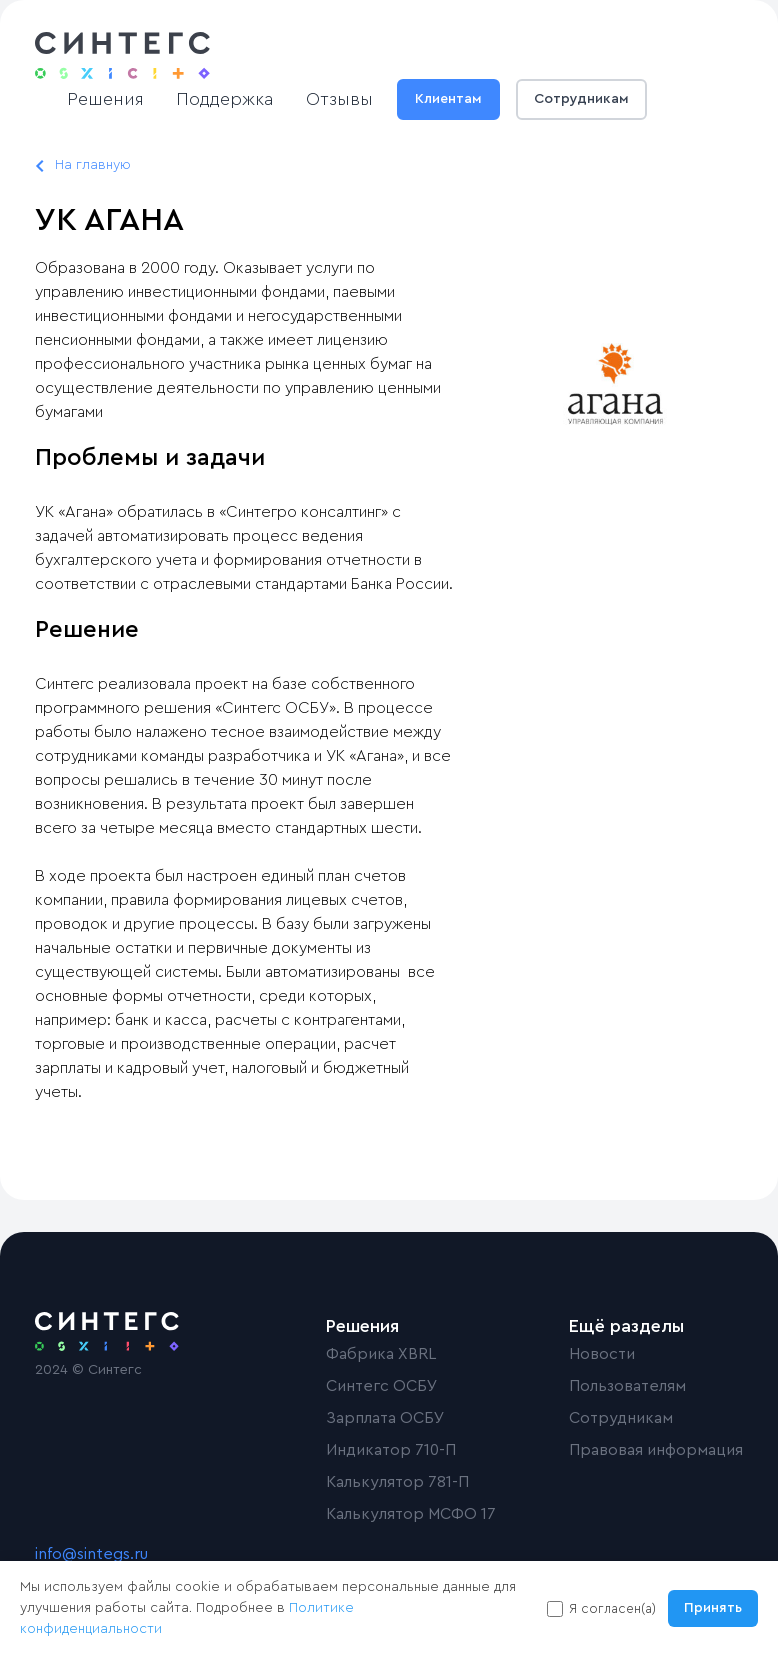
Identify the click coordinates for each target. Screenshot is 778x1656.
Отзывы (339, 99)
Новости (602, 1354)
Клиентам (448, 99)
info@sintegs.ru (91, 1554)
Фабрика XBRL (381, 1354)
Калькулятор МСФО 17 (411, 1514)
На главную (93, 165)
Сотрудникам (581, 99)
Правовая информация (656, 1450)
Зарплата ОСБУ (385, 1418)
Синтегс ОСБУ (382, 1386)
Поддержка (225, 99)
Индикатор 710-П (391, 1450)
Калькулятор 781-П (397, 1482)
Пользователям (627, 1386)
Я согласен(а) (612, 1608)
